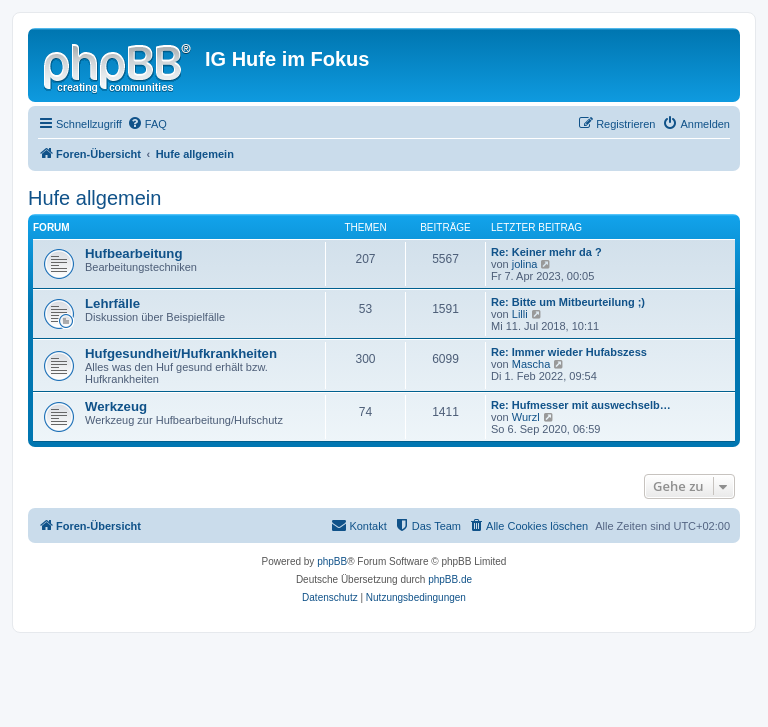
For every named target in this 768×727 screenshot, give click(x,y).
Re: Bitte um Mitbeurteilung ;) (568, 302)
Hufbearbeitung (133, 253)
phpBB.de (450, 579)
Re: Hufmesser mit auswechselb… (581, 405)
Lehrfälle (112, 303)
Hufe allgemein (94, 198)
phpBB (332, 561)
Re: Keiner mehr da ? (546, 252)
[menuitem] (147, 124)
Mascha (531, 364)
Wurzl (526, 417)
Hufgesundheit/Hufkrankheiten (181, 353)
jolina (525, 264)
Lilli (520, 314)
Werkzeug (116, 406)
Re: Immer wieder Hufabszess (569, 352)
